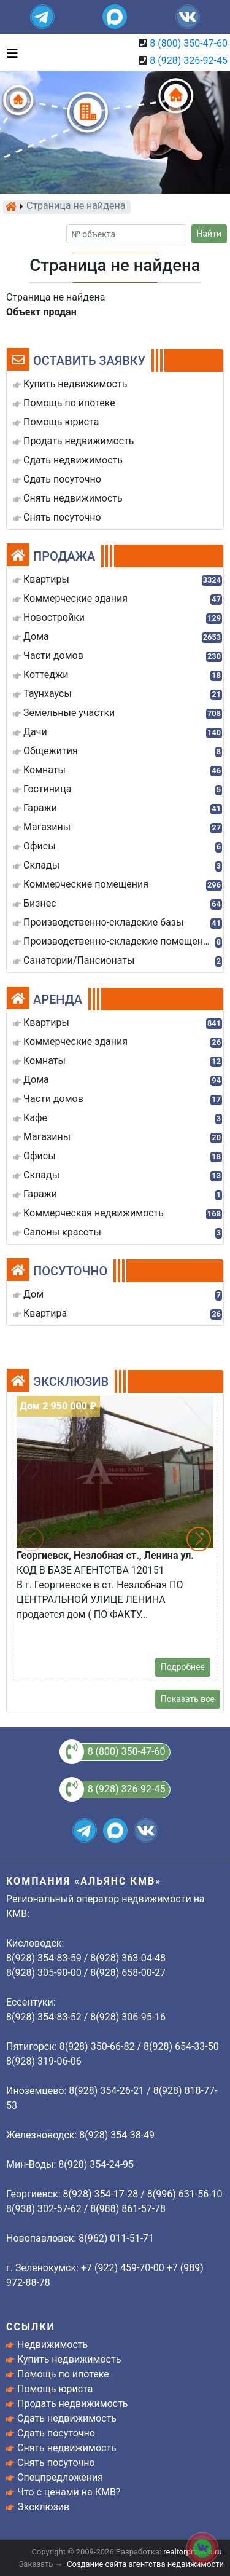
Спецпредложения (60, 2477)
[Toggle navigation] (9, 52)
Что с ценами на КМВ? (68, 2492)
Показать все (188, 1699)
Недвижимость (52, 2344)
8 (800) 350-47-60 (189, 43)
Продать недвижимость (72, 2403)
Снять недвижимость (67, 2448)
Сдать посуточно (56, 2433)
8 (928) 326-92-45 (189, 60)
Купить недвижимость (69, 2359)
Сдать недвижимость (67, 2418)
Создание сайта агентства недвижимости (145, 2564)
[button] (198, 1539)
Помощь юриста (55, 2389)
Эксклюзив (43, 2507)
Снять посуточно (56, 2462)
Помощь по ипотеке (63, 2374)
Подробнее (183, 1667)
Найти (209, 233)
